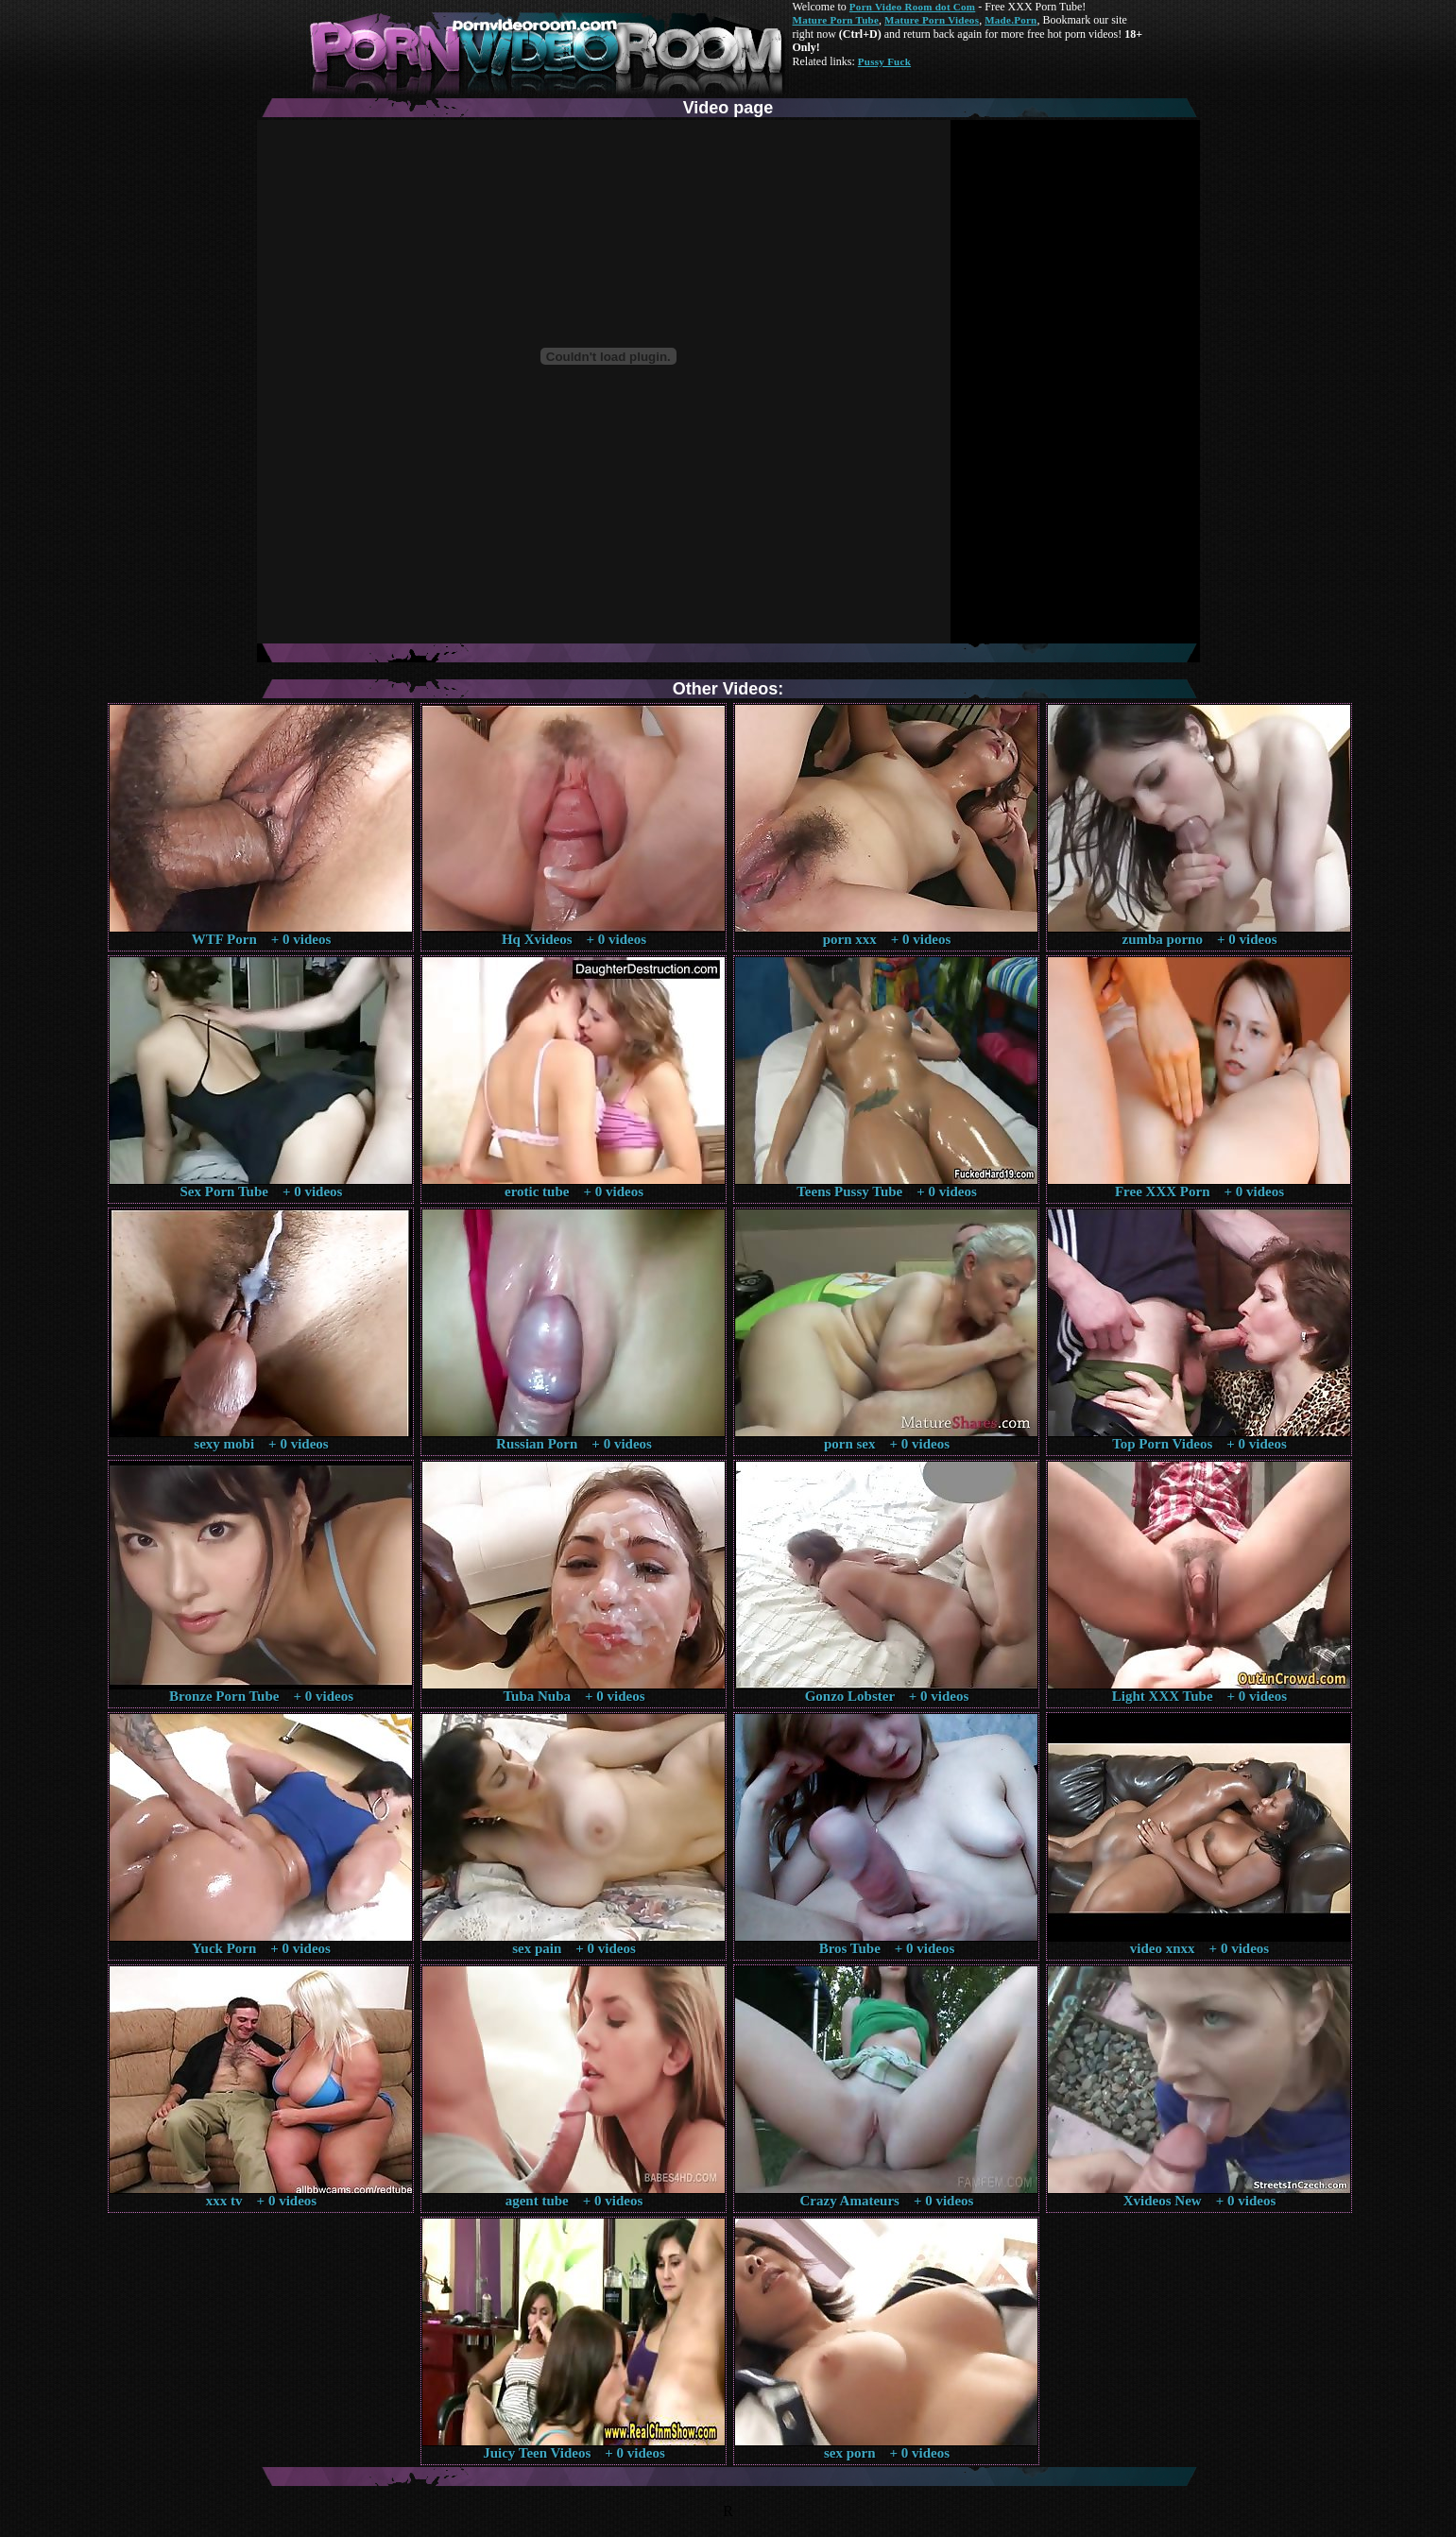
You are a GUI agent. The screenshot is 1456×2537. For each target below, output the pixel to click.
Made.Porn (1010, 20)
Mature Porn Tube (836, 20)
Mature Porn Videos (931, 20)
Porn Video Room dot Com (912, 6)
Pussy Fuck (884, 61)
